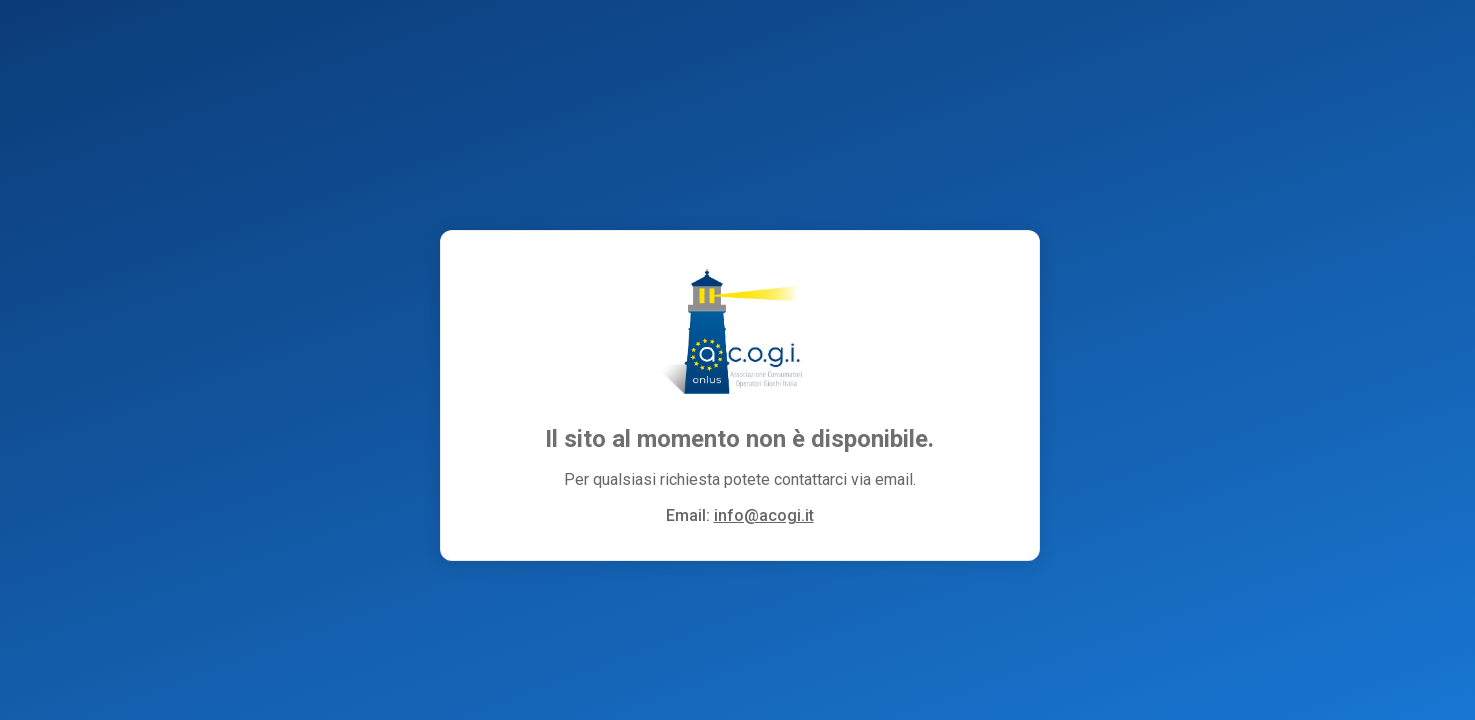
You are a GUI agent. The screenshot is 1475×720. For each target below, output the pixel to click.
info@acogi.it (764, 515)
